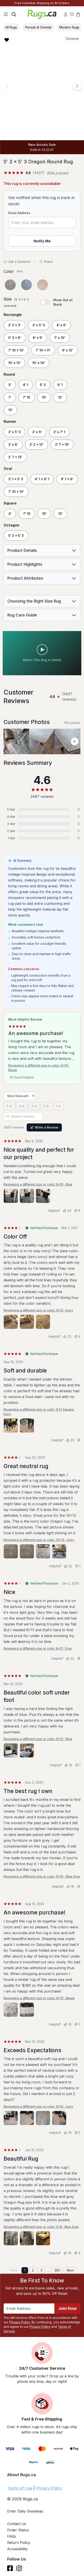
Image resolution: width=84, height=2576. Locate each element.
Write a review (58, 173)
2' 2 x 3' (14, 325)
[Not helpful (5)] (77, 2133)
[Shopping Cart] (78, 14)
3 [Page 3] (41, 2270)
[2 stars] (46, 1106)
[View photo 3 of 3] (43, 1196)
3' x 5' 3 (38, 325)
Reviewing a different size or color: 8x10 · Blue (38, 1184)
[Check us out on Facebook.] (10, 2568)
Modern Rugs (69, 27)
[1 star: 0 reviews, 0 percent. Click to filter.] (42, 838)
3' (9, 385)
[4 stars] (22, 1106)
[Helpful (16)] (70, 1886)
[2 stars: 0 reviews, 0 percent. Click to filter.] (42, 831)
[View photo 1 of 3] (11, 1196)
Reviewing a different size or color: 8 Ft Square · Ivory (39, 1411)
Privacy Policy (19, 2322)
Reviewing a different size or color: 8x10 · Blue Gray (42, 1876)
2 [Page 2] (33, 2270)
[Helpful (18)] (68, 1765)
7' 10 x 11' (43, 350)
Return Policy (18, 2542)
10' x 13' (14, 363)
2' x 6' (37, 432)
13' (10, 410)
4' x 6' (61, 325)
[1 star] (58, 1106)
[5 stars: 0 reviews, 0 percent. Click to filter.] (42, 809)
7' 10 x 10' (16, 350)
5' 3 (43, 385)
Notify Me (42, 241)
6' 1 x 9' (67, 479)
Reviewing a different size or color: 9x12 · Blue (38, 1739)
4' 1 (25, 385)
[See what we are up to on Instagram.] (19, 2568)
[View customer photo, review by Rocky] (16, 741)
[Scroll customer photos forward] (75, 741)
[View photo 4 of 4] (59, 1551)
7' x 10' (59, 338)
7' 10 (26, 397)
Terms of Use (19, 2488)
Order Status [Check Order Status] (18, 2530)
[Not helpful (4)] (77, 1336)
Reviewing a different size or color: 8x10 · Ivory (38, 2106)
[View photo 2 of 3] (27, 1196)
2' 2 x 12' (36, 444)
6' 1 (60, 385)
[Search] (14, 14)
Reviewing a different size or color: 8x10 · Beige (39, 1067)
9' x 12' (67, 350)
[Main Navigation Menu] (6, 14)
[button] (35, 40)
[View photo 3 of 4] (43, 1551)
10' (44, 397)
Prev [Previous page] (14, 2270)
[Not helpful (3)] (77, 2024)
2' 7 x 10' (62, 444)
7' (9, 397)
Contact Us (16, 2523)
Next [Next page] (70, 2270)
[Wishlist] (72, 14)
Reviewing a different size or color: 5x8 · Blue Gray (41, 2227)
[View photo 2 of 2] (27, 1425)
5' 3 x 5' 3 (16, 535)
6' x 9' (38, 338)
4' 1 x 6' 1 (42, 479)
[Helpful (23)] (67, 1336)
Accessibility (17, 2549)
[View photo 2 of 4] (27, 1551)
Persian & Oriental (38, 27)
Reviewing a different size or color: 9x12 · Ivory (38, 1310)
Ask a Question (17, 261)
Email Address (19, 213)
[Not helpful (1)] (77, 1566)
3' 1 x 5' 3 (15, 479)
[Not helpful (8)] (77, 1210)
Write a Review (44, 1127)
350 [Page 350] (57, 2270)
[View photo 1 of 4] (11, 1551)
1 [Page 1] (24, 2270)
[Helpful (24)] (67, 1210)
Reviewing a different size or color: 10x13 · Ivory (39, 1540)
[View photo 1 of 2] (11, 1425)
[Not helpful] (78, 1440)
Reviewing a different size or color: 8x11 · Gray (38, 1648)
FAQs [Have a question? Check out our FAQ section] (11, 2536)
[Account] (65, 14)
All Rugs (11, 27)
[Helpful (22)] (68, 1566)
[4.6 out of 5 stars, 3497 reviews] (24, 172)
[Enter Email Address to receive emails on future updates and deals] (29, 2308)
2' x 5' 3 (14, 432)
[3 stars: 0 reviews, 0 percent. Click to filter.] (42, 824)
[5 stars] (9, 1106)
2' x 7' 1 (59, 432)
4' (9, 513)
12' (60, 397)
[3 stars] (34, 1106)
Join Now (67, 2308)
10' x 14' (38, 363)
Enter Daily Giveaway (25, 2511)
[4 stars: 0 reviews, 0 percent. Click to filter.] (42, 816)
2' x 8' (13, 444)
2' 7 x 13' (15, 457)
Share (46, 261)
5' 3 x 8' (14, 338)
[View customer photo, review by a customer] (42, 741)
